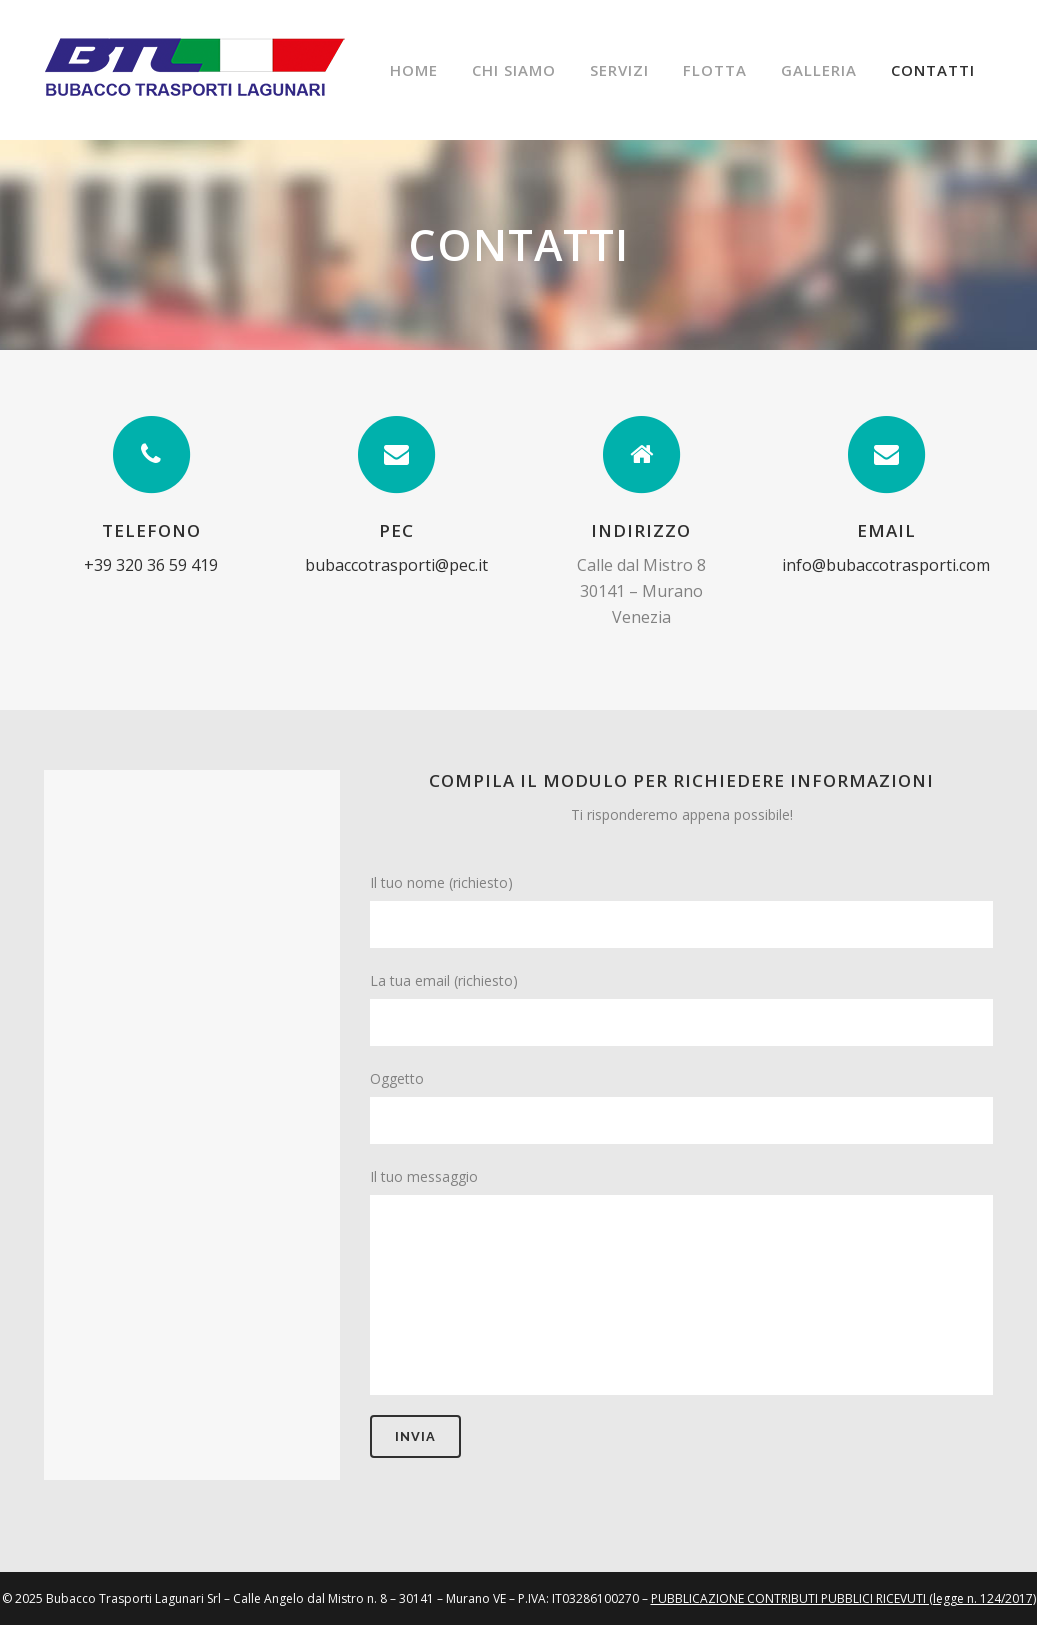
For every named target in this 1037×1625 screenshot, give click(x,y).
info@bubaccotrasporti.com (886, 565)
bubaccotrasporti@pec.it (396, 565)
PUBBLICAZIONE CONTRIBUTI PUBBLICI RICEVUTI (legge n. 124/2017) (843, 1598)
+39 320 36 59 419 (151, 565)
